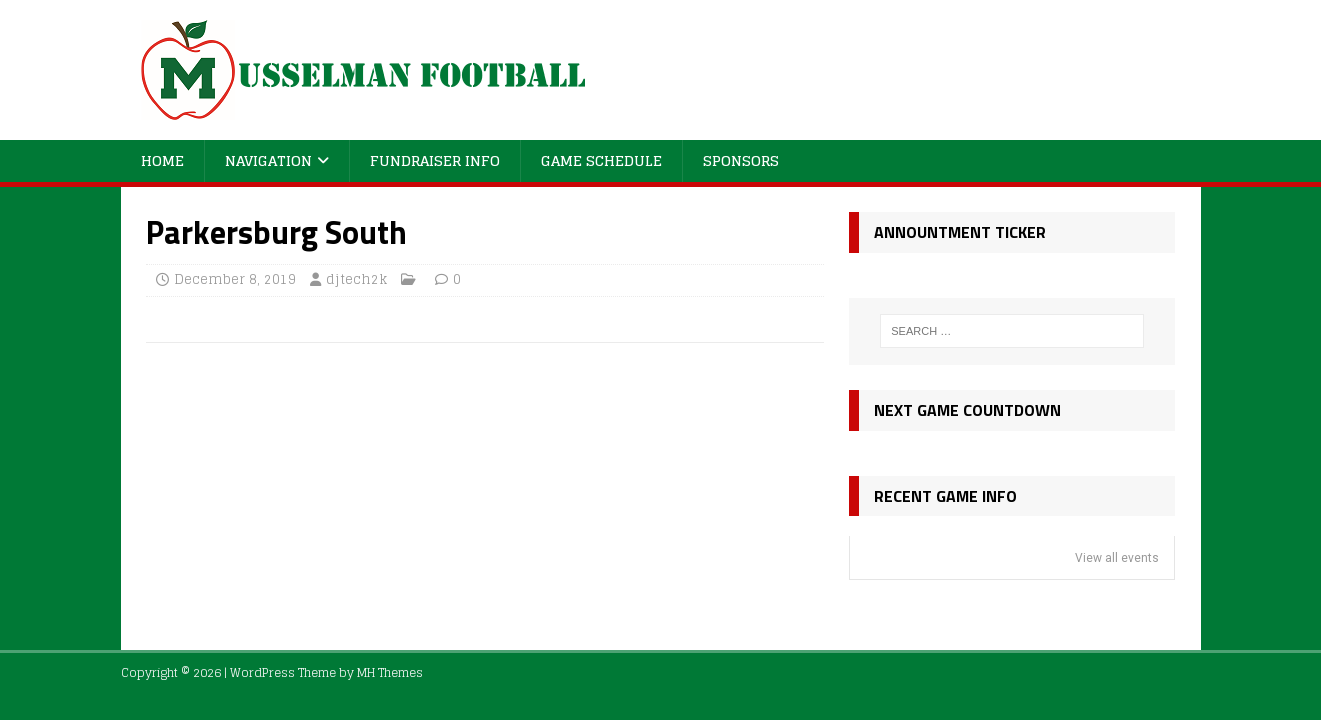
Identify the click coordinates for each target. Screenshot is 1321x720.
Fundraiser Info (435, 160)
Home (162, 160)
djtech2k (356, 279)
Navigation (268, 160)
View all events (1117, 558)
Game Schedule (601, 160)
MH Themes (390, 672)
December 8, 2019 (235, 279)
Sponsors (741, 160)
